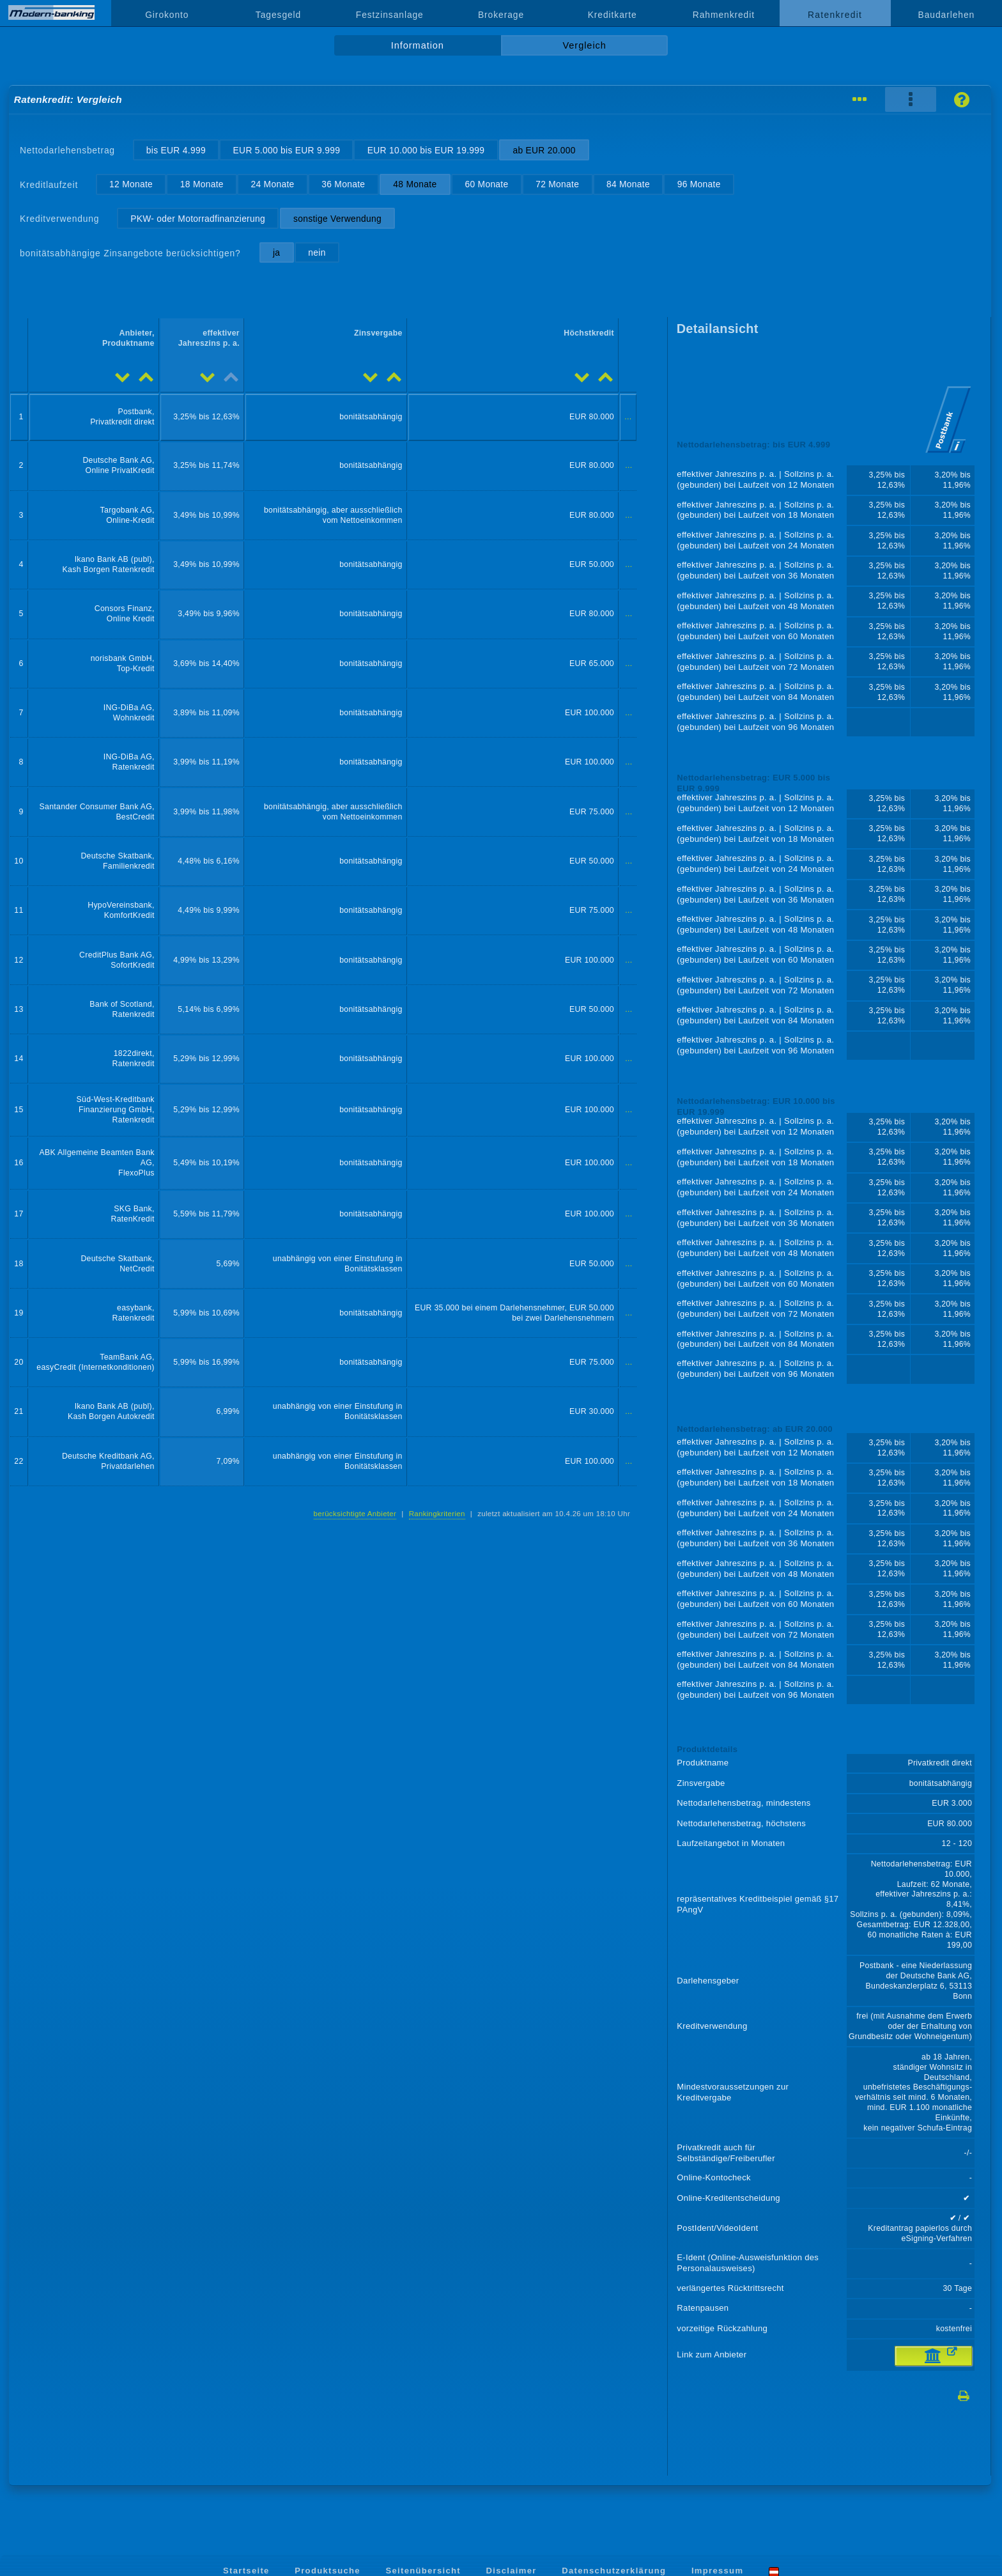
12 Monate (131, 184)
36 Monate (343, 184)
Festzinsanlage (390, 15)
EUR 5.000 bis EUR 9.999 (287, 150)
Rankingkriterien (437, 1513)
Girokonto (167, 15)
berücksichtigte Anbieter (355, 1513)
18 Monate (202, 184)
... (627, 416)
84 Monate (628, 184)
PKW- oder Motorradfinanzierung (197, 218)
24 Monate (273, 184)
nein (316, 252)
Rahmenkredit (724, 15)
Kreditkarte (612, 15)
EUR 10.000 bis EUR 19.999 (426, 150)
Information (417, 45)
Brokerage (501, 15)
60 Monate (486, 184)
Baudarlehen (946, 15)
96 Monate (699, 184)
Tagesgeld (278, 15)
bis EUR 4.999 (176, 150)
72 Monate (557, 184)
